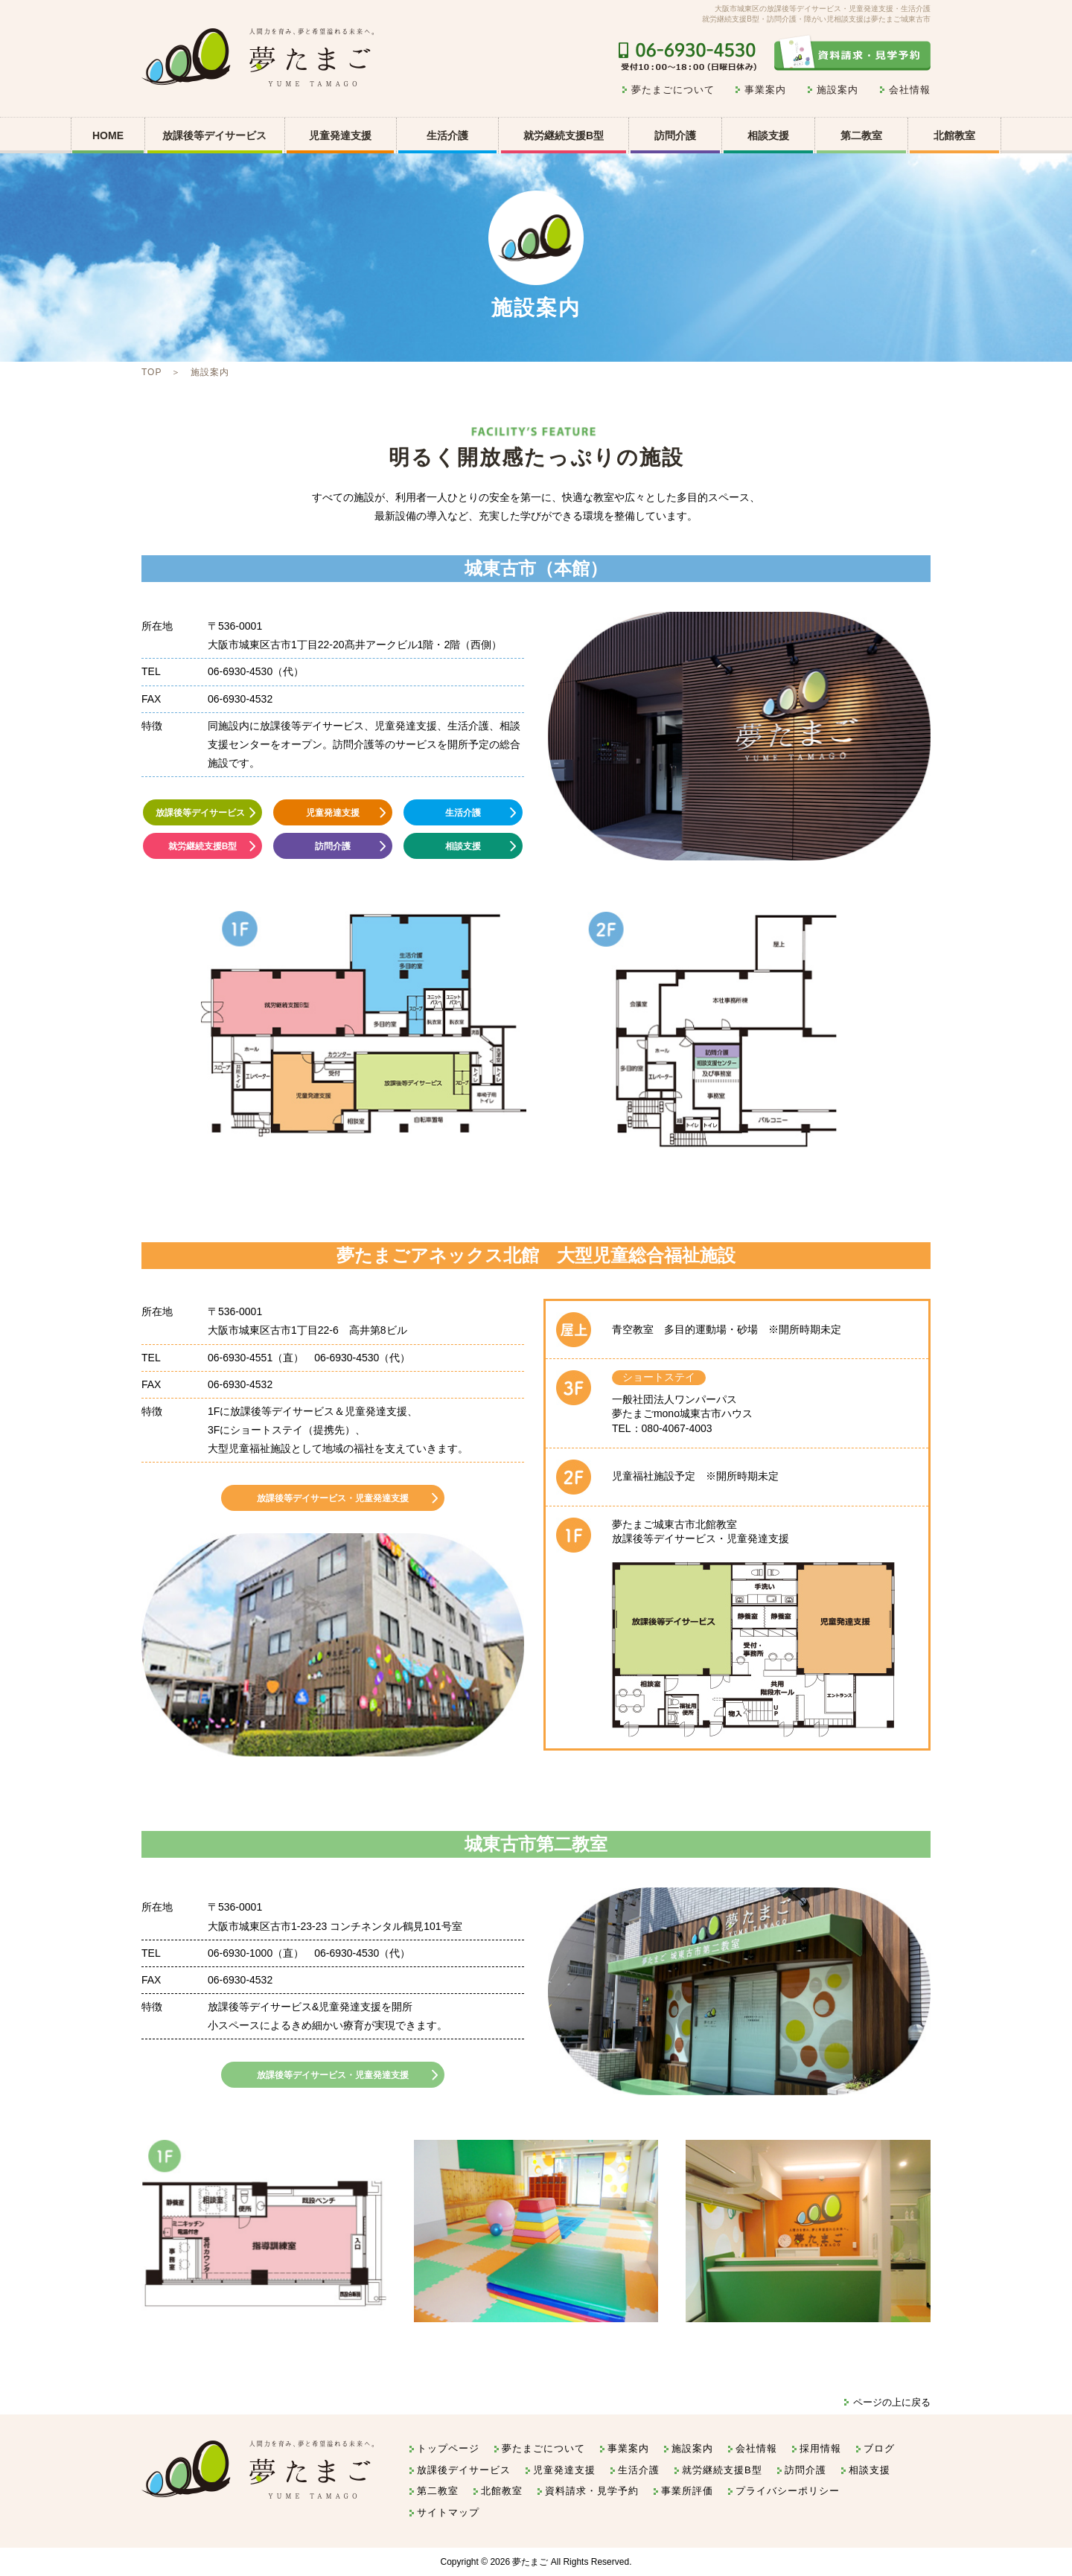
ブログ (879, 2448)
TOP (151, 372)
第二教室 (861, 135)
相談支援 (768, 135)
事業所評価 (687, 2490)
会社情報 (910, 90)
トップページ (448, 2448)
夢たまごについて (673, 90)
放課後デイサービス (464, 2470)
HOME (108, 135)
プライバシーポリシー (788, 2490)
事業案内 (765, 90)
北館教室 (954, 135)
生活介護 (447, 135)
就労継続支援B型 (563, 135)
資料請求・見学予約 (592, 2490)
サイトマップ (448, 2512)
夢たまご (530, 2562)
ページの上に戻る (892, 2402)
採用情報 (820, 2448)
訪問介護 (675, 135)
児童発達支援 (333, 813)
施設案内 (837, 90)
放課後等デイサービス (200, 813)
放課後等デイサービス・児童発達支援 (333, 1498)
